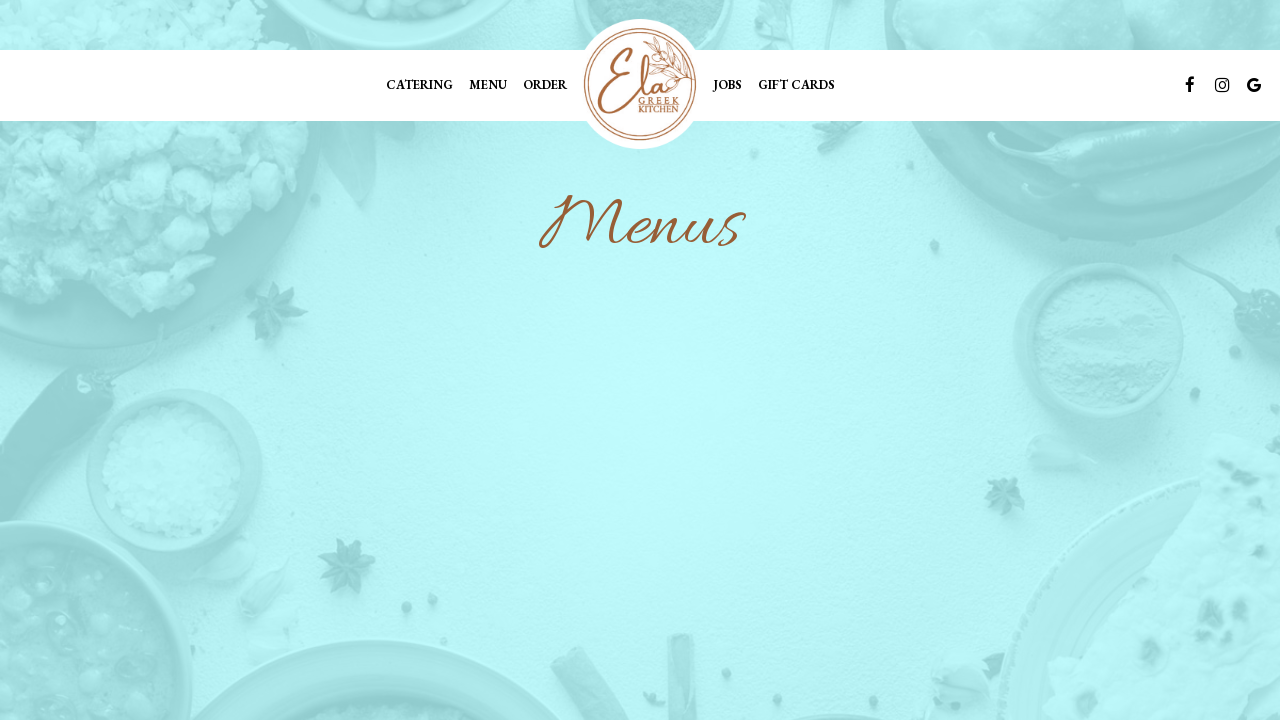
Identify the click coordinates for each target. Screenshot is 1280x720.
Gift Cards (796, 84)
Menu (488, 84)
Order (545, 84)
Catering (419, 84)
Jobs (727, 84)
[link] (640, 84)
